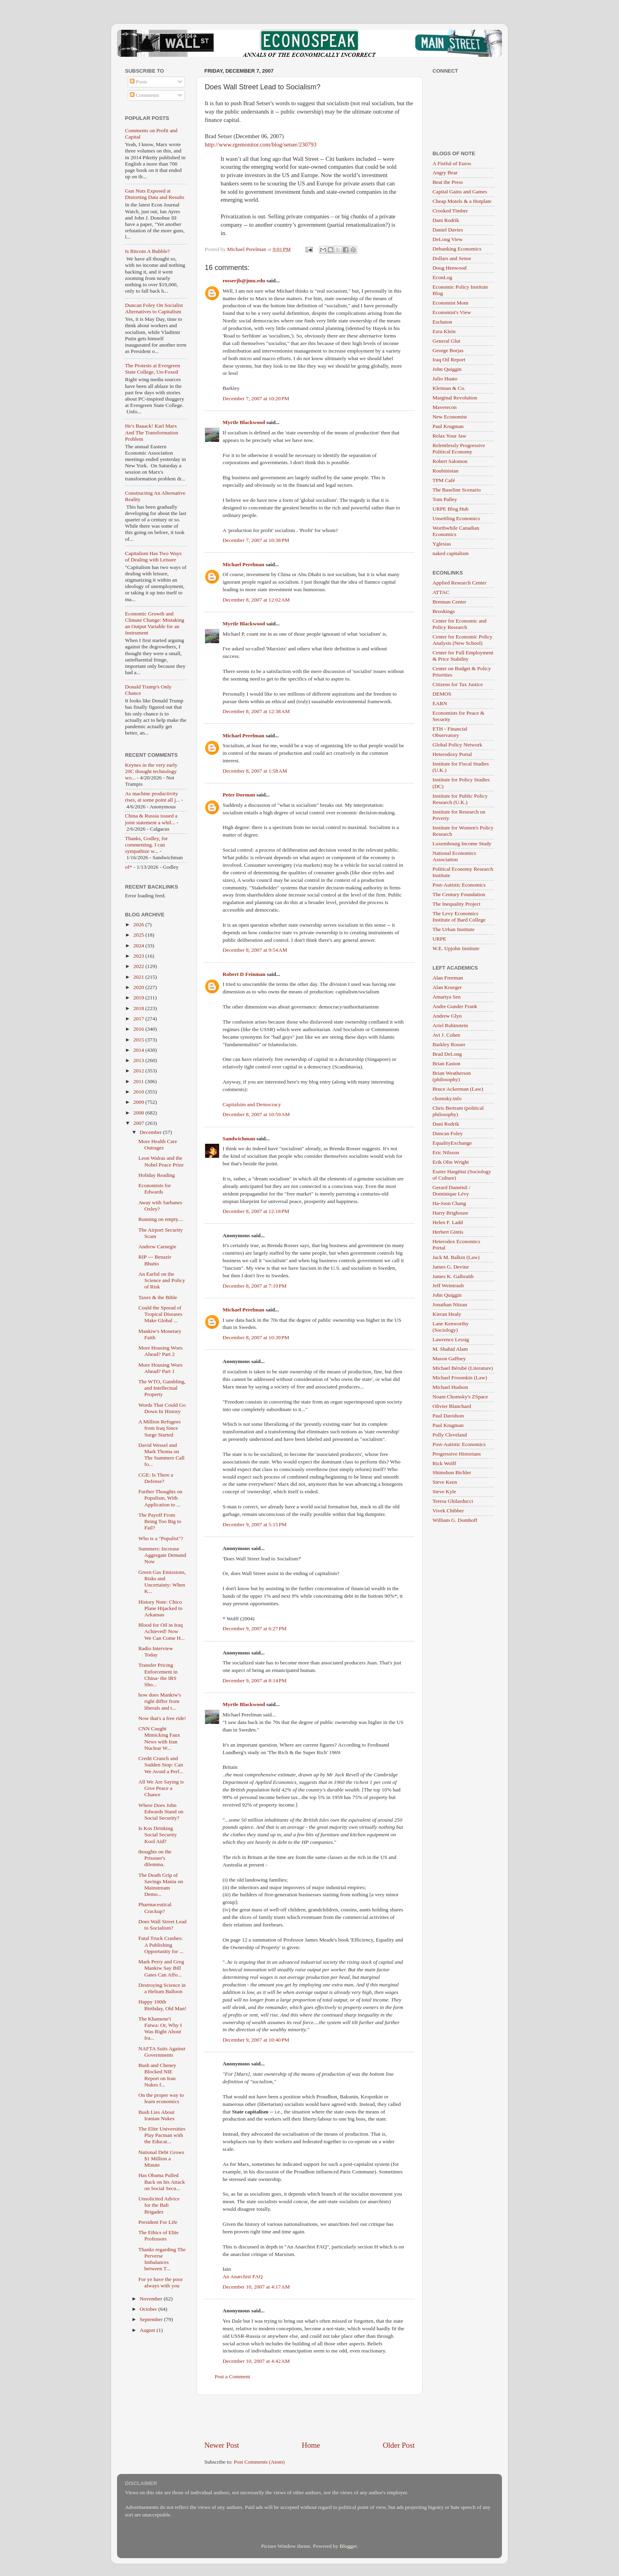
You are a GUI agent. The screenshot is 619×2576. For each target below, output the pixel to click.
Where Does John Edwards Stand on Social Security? (160, 1811)
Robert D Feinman (244, 974)
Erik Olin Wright (451, 1162)
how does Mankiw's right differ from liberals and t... (159, 1701)
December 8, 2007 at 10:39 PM (256, 1337)
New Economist (450, 417)
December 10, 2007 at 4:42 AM (256, 2361)
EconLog (442, 277)
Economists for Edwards (154, 1188)
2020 (139, 987)
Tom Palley (445, 499)
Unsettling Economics (456, 518)
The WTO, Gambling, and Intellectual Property (162, 1388)
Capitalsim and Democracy (252, 1104)
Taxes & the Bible (157, 1297)
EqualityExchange (452, 1143)
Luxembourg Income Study (462, 843)
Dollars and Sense (452, 258)
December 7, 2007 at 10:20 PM (256, 398)
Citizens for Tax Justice (458, 684)
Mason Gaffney (449, 1358)
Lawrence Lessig (451, 1339)
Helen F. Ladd (448, 1222)
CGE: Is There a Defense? (155, 1478)
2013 (139, 1060)
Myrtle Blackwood (244, 422)
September (152, 2319)
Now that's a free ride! (162, 1718)
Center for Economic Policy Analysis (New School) (462, 640)
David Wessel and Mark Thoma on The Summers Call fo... (161, 1454)
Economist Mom (450, 303)
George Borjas (448, 350)
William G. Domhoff (455, 1520)
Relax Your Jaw (449, 436)
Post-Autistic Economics (459, 885)
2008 (139, 1113)
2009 (139, 1102)
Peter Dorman (239, 795)
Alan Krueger (447, 987)
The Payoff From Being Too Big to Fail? (159, 1521)
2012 (139, 1071)
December (151, 1132)
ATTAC (441, 592)
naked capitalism (451, 553)
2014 (139, 1050)
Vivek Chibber (448, 1511)
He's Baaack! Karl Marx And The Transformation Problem (151, 432)
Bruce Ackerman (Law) (458, 1089)
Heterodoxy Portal (452, 754)
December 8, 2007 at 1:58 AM (255, 771)
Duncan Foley (448, 1133)
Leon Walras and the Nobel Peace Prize (161, 1161)
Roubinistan (445, 471)
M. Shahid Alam (450, 1349)
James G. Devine (451, 1267)
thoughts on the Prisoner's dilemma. (154, 1858)
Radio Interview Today (155, 1651)
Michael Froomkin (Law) (460, 1378)
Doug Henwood (450, 268)
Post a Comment (232, 2376)
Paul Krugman (448, 426)
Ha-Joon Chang (449, 1203)
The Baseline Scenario (457, 490)
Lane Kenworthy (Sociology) (451, 1327)
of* (128, 867)
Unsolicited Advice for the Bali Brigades (159, 2205)
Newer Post (221, 2445)
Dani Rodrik (446, 220)
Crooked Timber (450, 211)
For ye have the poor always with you (160, 2282)
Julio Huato (445, 379)
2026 (139, 924)
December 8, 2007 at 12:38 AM (256, 711)
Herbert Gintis (448, 1232)
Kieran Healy (447, 1314)
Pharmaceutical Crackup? (154, 1907)
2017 (139, 1019)
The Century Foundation (459, 894)
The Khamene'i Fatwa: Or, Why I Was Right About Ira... (160, 2028)
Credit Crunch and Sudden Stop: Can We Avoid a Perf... (160, 1764)
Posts (138, 82)
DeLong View (448, 239)
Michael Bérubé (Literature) (463, 1368)
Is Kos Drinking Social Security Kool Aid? (157, 1834)
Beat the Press (448, 182)
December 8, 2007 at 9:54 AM (255, 950)
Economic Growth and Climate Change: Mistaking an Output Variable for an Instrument (154, 623)
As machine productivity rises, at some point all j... (152, 797)
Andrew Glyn (447, 1016)
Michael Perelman (243, 564)
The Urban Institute (454, 929)
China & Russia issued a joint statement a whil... (151, 819)
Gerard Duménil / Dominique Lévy (451, 1190)
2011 (139, 1081)
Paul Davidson (448, 1416)
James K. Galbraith (453, 1276)
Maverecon (445, 407)
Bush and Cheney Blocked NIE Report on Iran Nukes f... (157, 2075)
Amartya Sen (447, 997)
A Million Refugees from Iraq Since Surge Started (159, 1428)
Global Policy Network (457, 745)
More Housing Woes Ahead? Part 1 (160, 1368)
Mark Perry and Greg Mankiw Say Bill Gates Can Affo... (161, 1968)
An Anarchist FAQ (243, 2276)
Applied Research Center (459, 583)
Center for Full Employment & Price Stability (463, 656)
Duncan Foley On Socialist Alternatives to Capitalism (154, 308)
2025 (139, 935)
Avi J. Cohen (446, 1035)
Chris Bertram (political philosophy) (458, 1111)
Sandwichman (239, 1138)
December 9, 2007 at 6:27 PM (254, 1628)
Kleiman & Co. (449, 388)
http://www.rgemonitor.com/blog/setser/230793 (261, 144)
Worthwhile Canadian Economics (456, 531)
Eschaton (442, 322)
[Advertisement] (309, 2417)
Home (311, 2445)
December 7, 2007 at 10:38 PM (256, 540)
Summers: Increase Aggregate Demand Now (162, 1555)
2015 (139, 1040)
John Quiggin (447, 369)
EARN (440, 703)
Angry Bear (445, 172)
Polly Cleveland (450, 1435)
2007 (139, 1123)
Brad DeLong (447, 1054)
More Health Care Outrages (157, 1144)
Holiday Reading (156, 1175)
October (149, 2309)
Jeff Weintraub (448, 1285)
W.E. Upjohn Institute (456, 948)
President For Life (157, 2222)
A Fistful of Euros (452, 163)
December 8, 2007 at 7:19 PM (254, 1286)
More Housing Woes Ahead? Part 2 (160, 1351)
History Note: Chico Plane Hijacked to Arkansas (160, 1608)
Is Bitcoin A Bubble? (147, 251)
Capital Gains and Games (460, 192)
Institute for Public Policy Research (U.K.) (460, 799)
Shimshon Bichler (452, 1472)
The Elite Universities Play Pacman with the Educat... (161, 2135)
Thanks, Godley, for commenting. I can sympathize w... (146, 844)
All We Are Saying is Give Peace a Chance (161, 1788)
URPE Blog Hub (451, 509)
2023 (139, 956)
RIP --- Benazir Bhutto (154, 1260)
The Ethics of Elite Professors (158, 2235)
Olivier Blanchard (452, 1406)
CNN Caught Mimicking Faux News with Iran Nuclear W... (159, 1738)
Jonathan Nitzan (450, 1304)
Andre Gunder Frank (455, 1006)
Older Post (399, 2445)
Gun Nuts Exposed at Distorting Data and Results (155, 194)
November (151, 2299)
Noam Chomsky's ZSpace (460, 1397)
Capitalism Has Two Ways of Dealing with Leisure (153, 556)
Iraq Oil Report (449, 359)
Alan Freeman (448, 978)
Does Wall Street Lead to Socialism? (162, 1925)
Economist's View (452, 312)
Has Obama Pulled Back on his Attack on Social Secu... (161, 2181)
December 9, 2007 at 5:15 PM (254, 1524)
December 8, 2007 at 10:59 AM (256, 1114)
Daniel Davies (448, 230)
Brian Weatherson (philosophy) (452, 1076)
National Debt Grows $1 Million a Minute (161, 2158)
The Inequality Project (457, 904)
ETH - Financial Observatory (450, 732)
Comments (144, 95)
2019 (139, 998)
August (148, 2330)
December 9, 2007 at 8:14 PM (254, 1680)
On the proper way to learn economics (161, 2098)
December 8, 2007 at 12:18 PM (256, 1211)
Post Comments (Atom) (259, 2462)
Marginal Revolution (455, 398)
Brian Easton (446, 1063)
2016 (139, 1029)
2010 (139, 1092)
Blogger (348, 2546)
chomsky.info (447, 1098)
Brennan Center (449, 602)
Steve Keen (445, 1482)
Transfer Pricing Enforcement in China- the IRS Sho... (158, 1674)
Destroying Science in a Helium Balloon (162, 1988)
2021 (139, 977)
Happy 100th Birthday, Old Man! (162, 2005)
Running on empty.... (160, 1219)
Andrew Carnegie (157, 1246)
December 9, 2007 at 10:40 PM (256, 2040)
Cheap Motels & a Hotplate (462, 201)
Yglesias (442, 544)
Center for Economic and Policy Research (459, 624)
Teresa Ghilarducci (453, 1501)
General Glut (446, 341)
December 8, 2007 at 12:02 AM (256, 600)
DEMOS (442, 694)
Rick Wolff (444, 1463)
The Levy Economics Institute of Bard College (459, 916)
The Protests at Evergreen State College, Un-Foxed (152, 368)
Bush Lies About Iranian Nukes (156, 2115)
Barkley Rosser (449, 1044)
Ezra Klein (444, 331)
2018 (139, 1008)
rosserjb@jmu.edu (244, 280)
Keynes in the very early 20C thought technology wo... (151, 771)
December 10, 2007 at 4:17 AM (256, 2287)
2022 (139, 966)
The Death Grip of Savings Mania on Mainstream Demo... (160, 1884)
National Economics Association (454, 856)
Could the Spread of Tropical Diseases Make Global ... (160, 1314)
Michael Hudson (450, 1387)
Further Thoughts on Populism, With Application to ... (160, 1498)
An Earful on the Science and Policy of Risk (161, 1280)
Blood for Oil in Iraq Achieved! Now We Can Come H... (161, 1631)
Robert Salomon (450, 461)
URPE (439, 939)
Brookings (444, 611)
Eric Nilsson (446, 1152)
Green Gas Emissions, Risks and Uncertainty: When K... (162, 1582)
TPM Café (444, 480)
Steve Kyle (444, 1491)
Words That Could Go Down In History (162, 1408)
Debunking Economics (457, 249)
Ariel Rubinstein (450, 1025)
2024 (139, 946)
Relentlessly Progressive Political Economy (459, 448)
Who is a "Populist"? (160, 1538)
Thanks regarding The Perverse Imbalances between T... (162, 2259)
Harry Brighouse (450, 1213)
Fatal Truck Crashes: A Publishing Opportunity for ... (161, 1944)
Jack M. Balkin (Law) (456, 1257)
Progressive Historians (457, 1454)
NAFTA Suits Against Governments (161, 2052)
